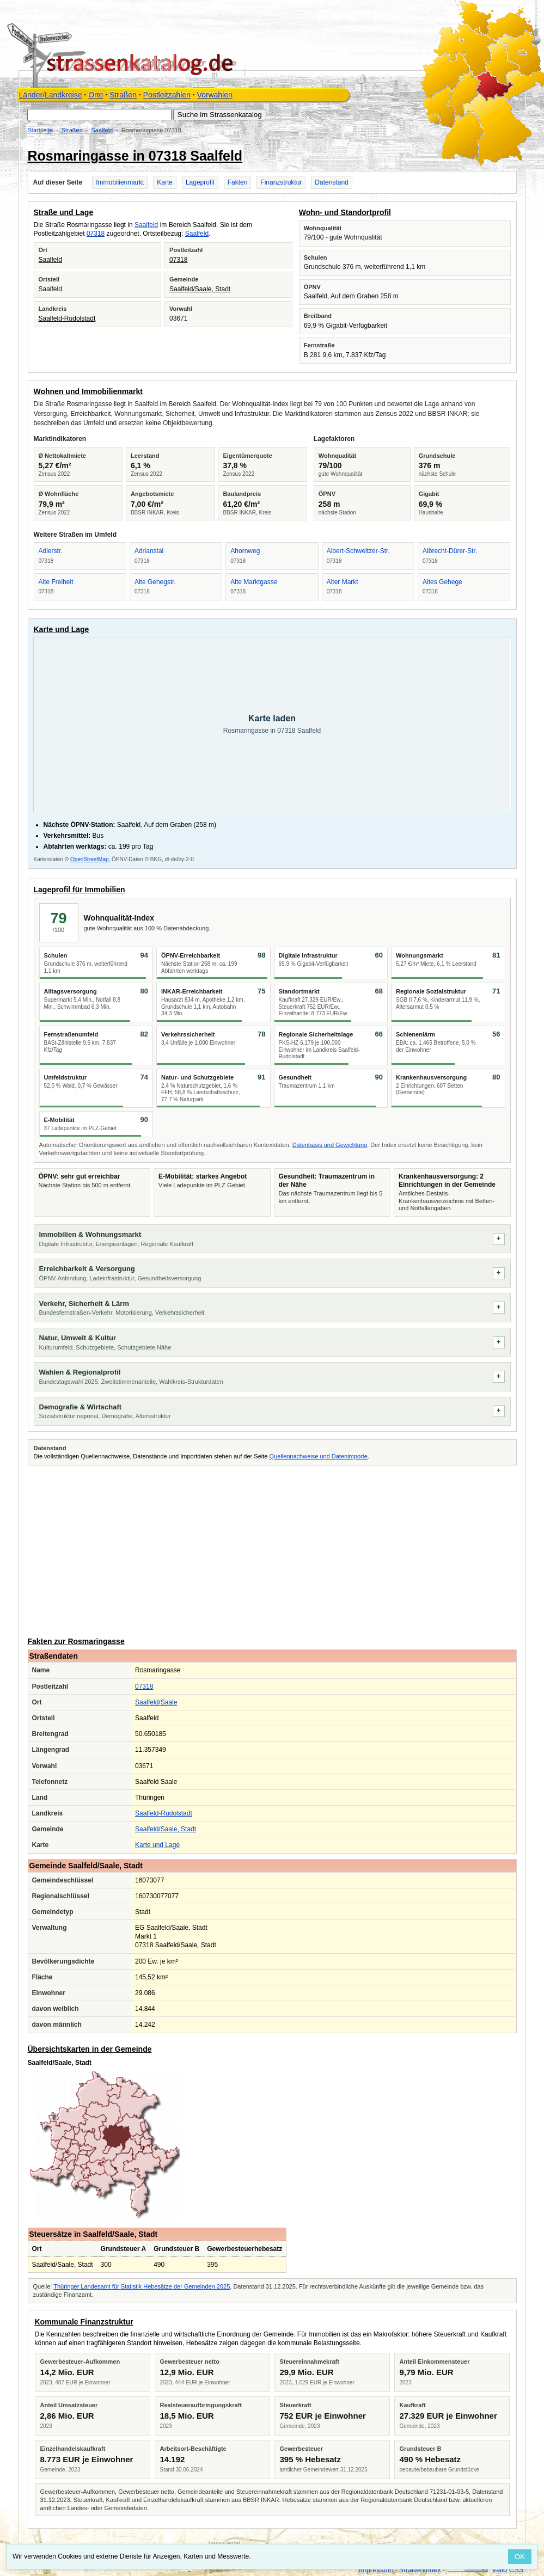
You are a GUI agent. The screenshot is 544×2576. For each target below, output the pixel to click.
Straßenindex (420, 2570)
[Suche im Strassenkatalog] (99, 114)
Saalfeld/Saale (156, 1702)
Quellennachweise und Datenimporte (318, 1456)
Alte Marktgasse (253, 582)
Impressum (375, 2570)
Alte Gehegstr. (155, 582)
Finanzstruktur (281, 182)
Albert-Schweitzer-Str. (358, 551)
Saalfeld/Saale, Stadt (199, 289)
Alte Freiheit (56, 582)
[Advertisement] (272, 1549)
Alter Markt (342, 582)
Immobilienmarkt (120, 182)
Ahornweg (245, 551)
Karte (165, 182)
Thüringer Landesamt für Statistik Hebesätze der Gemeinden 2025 (141, 2286)
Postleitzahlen (167, 94)
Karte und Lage (157, 1845)
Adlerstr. (51, 551)
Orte (95, 94)
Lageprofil (200, 182)
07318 (96, 233)
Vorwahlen (214, 94)
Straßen (123, 94)
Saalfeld (102, 130)
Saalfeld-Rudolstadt (67, 318)
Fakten (238, 182)
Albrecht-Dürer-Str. (450, 551)
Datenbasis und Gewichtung (330, 1145)
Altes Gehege (442, 582)
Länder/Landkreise (50, 94)
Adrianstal (149, 551)
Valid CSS (507, 2570)
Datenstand (331, 182)
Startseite (40, 130)
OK (520, 2557)
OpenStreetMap (89, 859)
